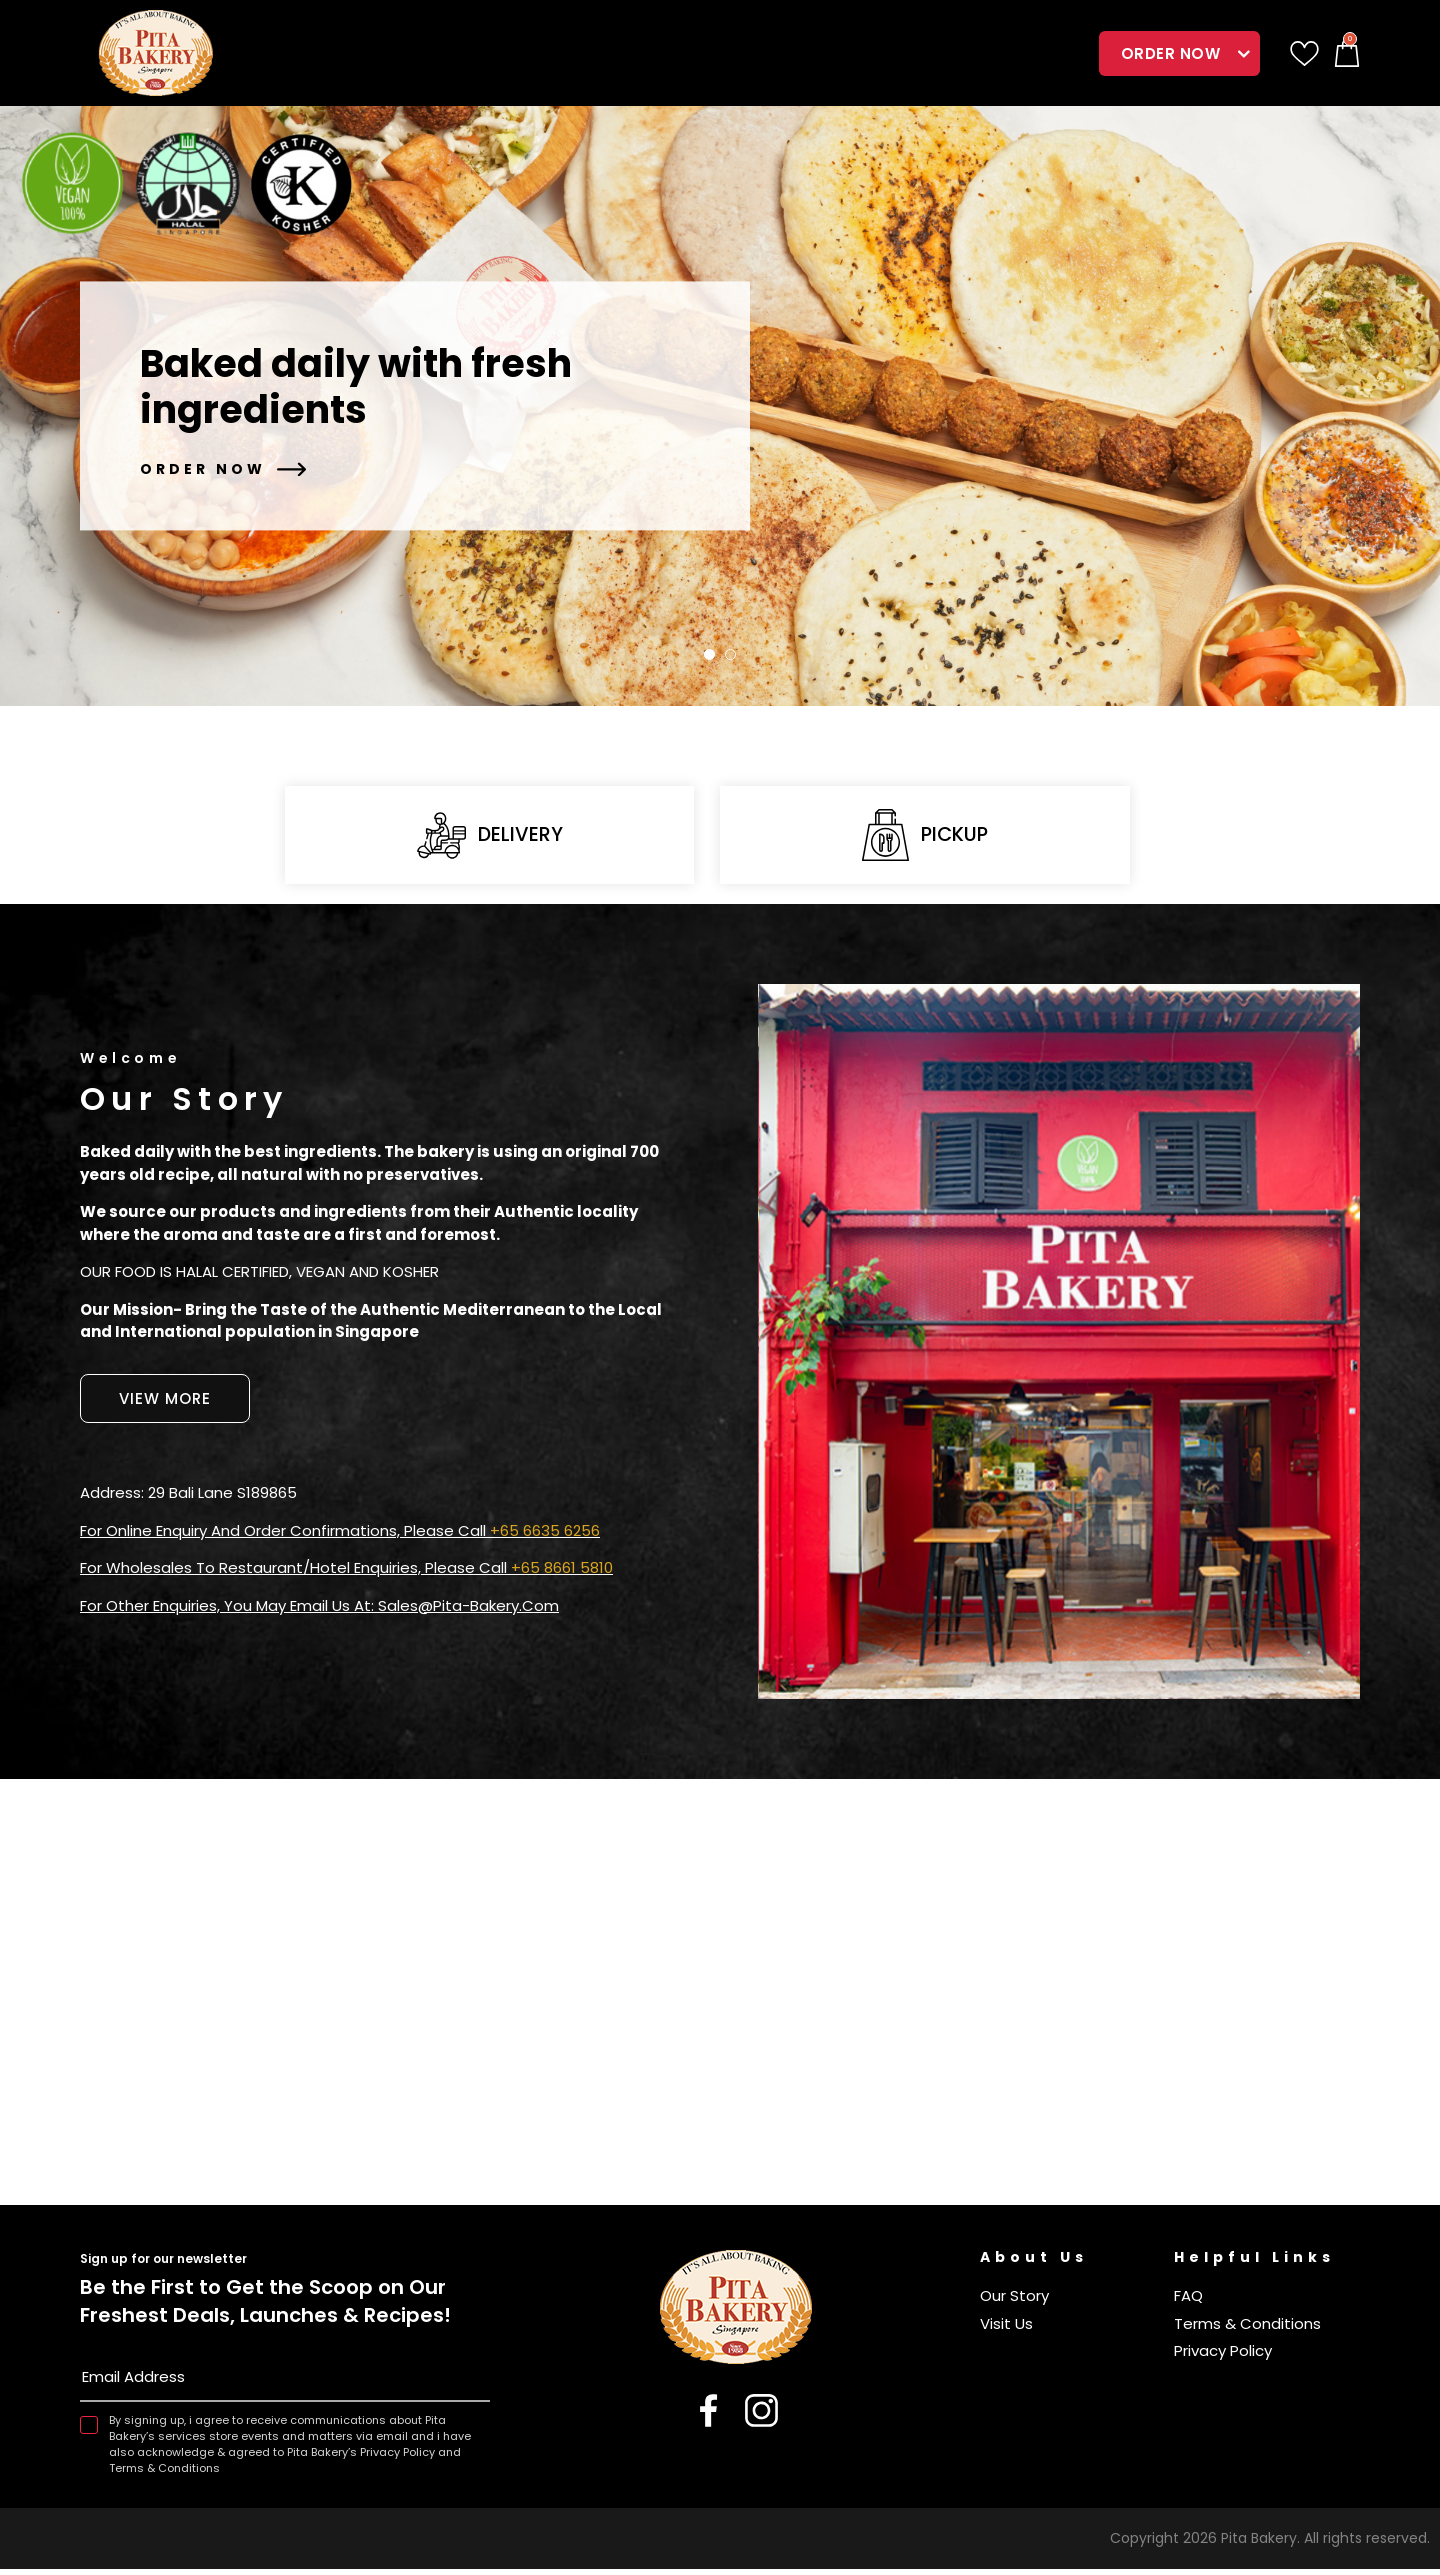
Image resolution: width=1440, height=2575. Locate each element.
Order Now (1171, 53)
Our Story (1014, 2301)
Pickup (925, 838)
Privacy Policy (1223, 2356)
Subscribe (474, 2387)
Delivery (489, 838)
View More (165, 1404)
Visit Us (1006, 2329)
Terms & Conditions (1247, 2329)
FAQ (1188, 2301)
